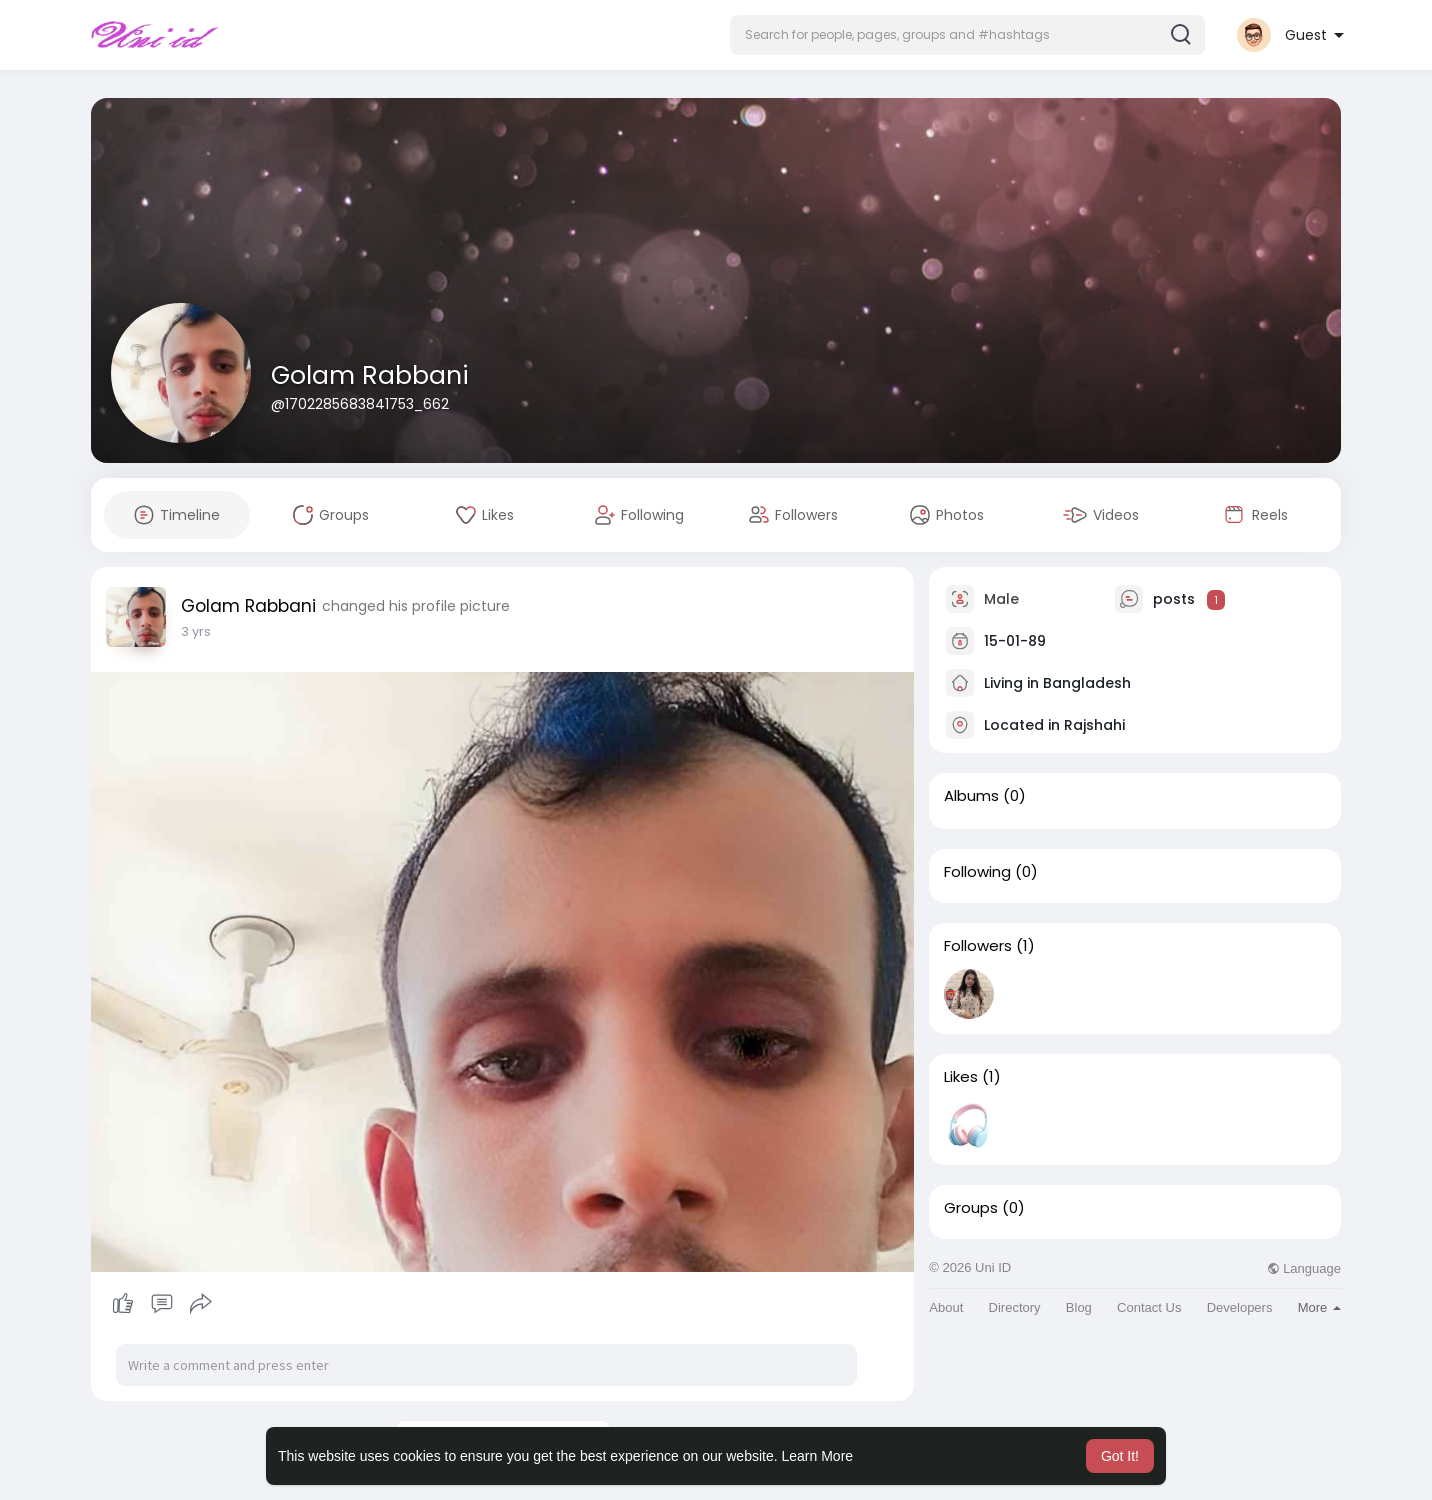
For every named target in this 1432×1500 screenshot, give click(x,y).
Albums (971, 796)
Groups (971, 1208)
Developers (1240, 1307)
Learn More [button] (818, 1456)
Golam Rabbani (370, 375)
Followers (978, 946)
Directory (1015, 1307)
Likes (961, 1077)
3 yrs (196, 631)
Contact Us (1149, 1307)
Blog (1079, 1307)
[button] (967, 35)
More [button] (1319, 1307)
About (946, 1307)
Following (977, 872)
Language (1304, 1268)
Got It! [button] (1120, 1456)
